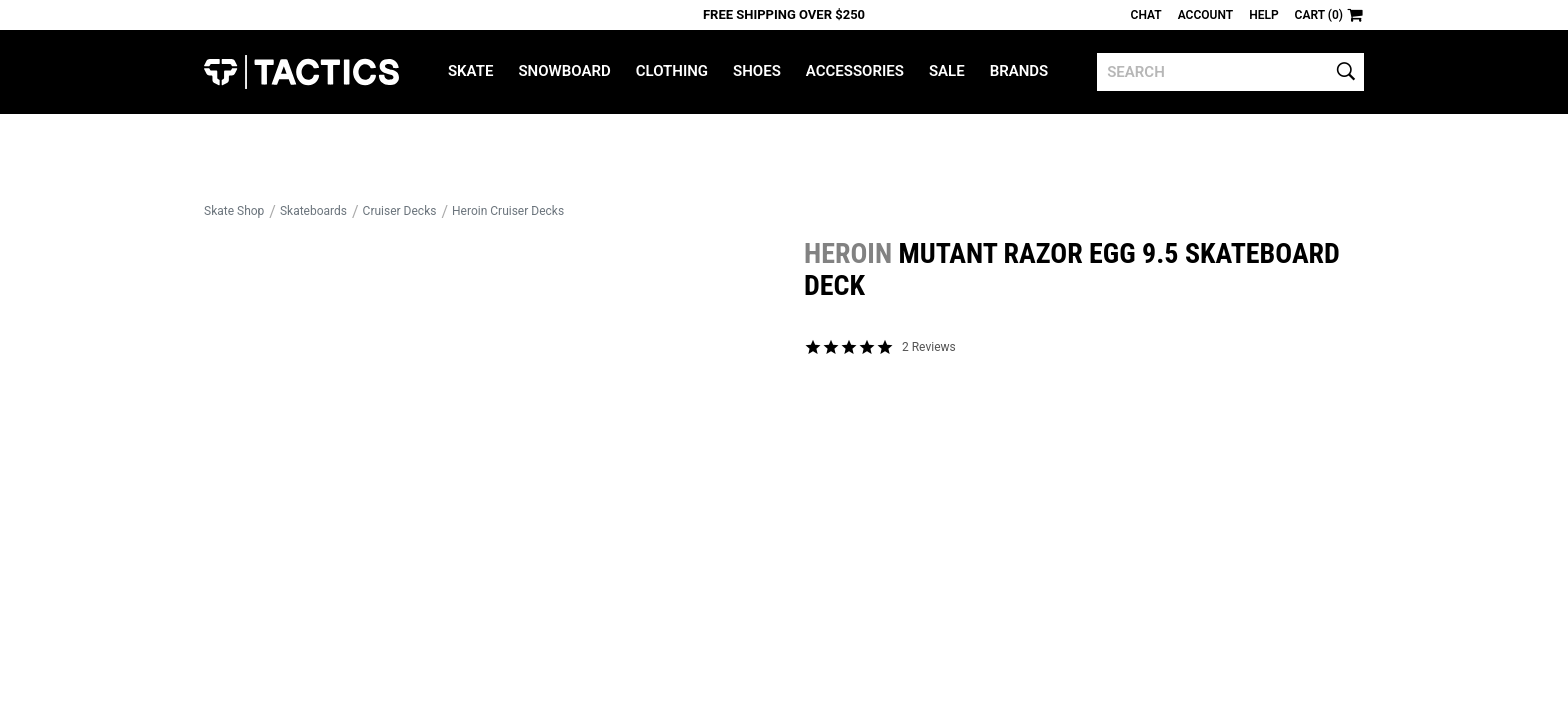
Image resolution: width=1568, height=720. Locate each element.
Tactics (301, 72)
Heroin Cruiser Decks (508, 211)
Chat (1146, 15)
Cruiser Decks (400, 211)
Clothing (672, 71)
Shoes (757, 71)
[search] (1230, 72)
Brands (1019, 71)
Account (1205, 15)
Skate (470, 71)
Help (1263, 15)
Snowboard (564, 71)
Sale (947, 71)
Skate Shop (234, 211)
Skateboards (313, 211)
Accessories (855, 71)
